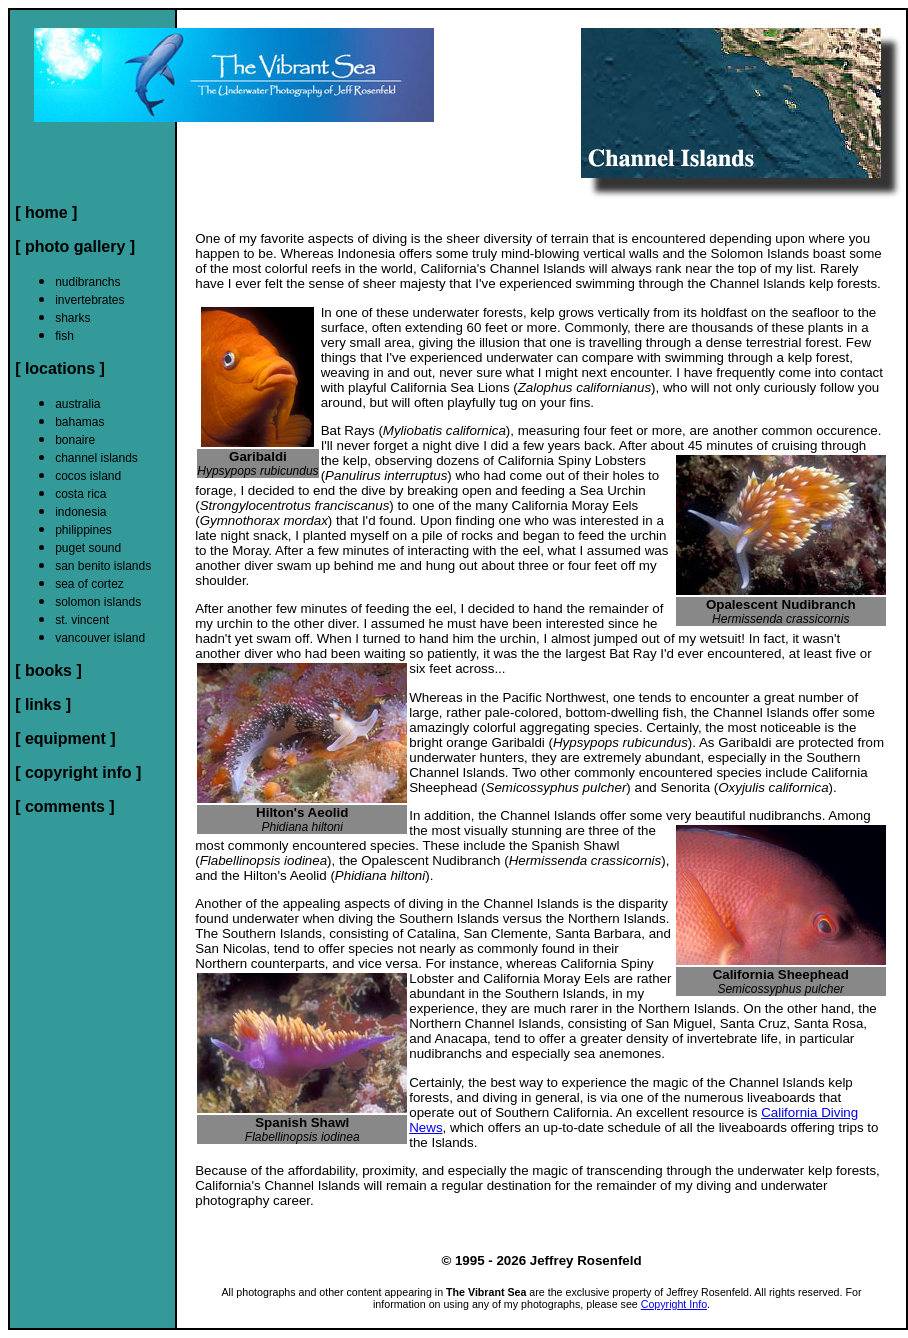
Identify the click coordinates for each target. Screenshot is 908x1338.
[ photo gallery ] (75, 246)
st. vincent (82, 620)
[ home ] (46, 212)
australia (77, 404)
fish (64, 336)
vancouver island (100, 638)
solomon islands (98, 602)
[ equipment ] (65, 738)
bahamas (79, 422)
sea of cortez (89, 584)
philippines (83, 530)
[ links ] (43, 704)
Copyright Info (674, 1304)
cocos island (88, 476)
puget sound (88, 548)
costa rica (80, 494)
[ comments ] (65, 806)
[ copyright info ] (78, 772)
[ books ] (48, 670)
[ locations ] (60, 368)
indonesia (80, 512)
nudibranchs (87, 282)
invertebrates (89, 300)
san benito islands (103, 566)
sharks (72, 318)
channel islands (96, 458)
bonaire (75, 440)
